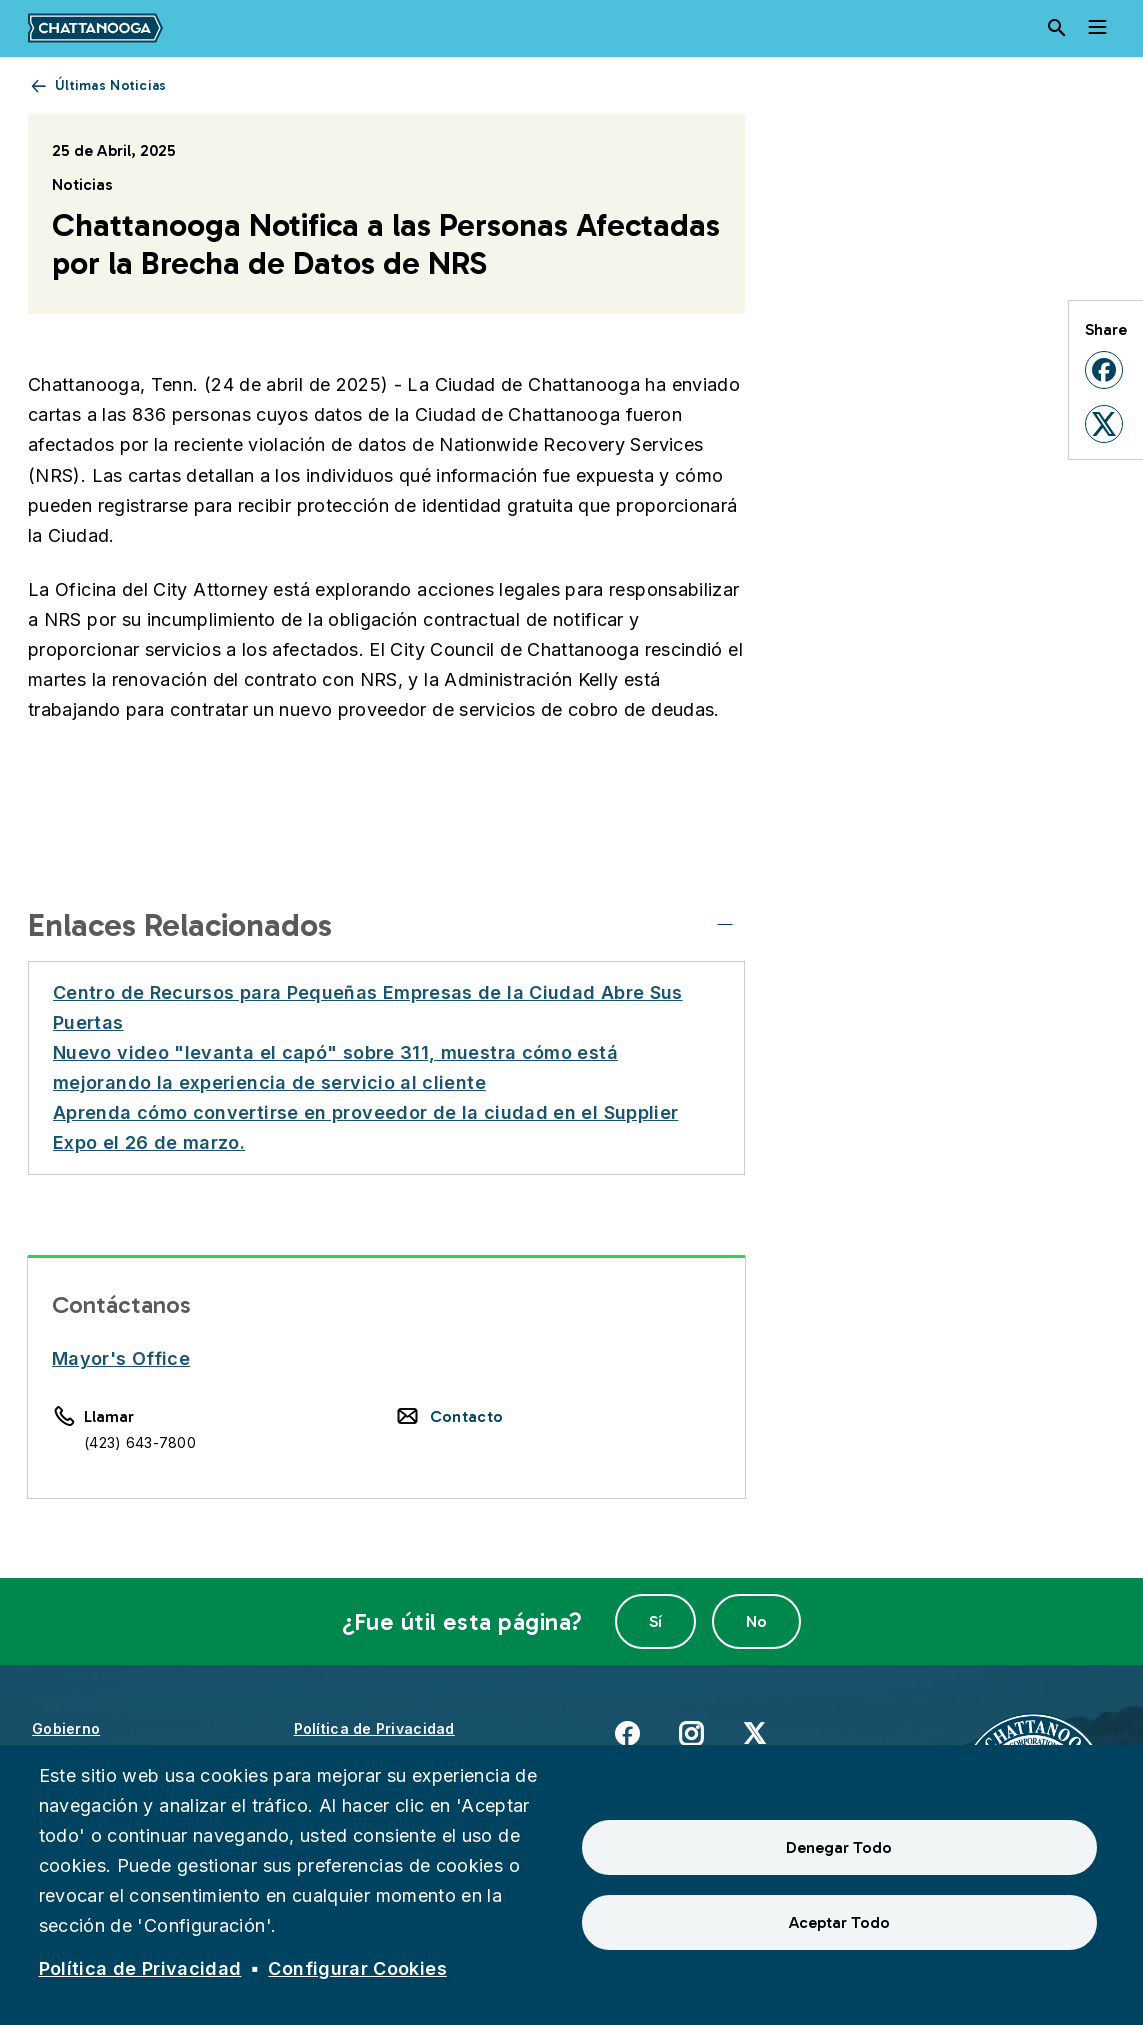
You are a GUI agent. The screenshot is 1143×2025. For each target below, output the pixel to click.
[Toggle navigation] (1097, 28)
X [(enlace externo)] (754, 1732)
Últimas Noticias (110, 85)
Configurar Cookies (357, 1968)
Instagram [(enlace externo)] (691, 1732)
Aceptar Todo (839, 1922)
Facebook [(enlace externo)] (627, 1732)
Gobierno (66, 1728)
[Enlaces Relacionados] (725, 925)
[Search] (1057, 28)
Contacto (467, 1416)
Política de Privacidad (374, 1728)
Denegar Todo (839, 1847)
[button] (1104, 370)
